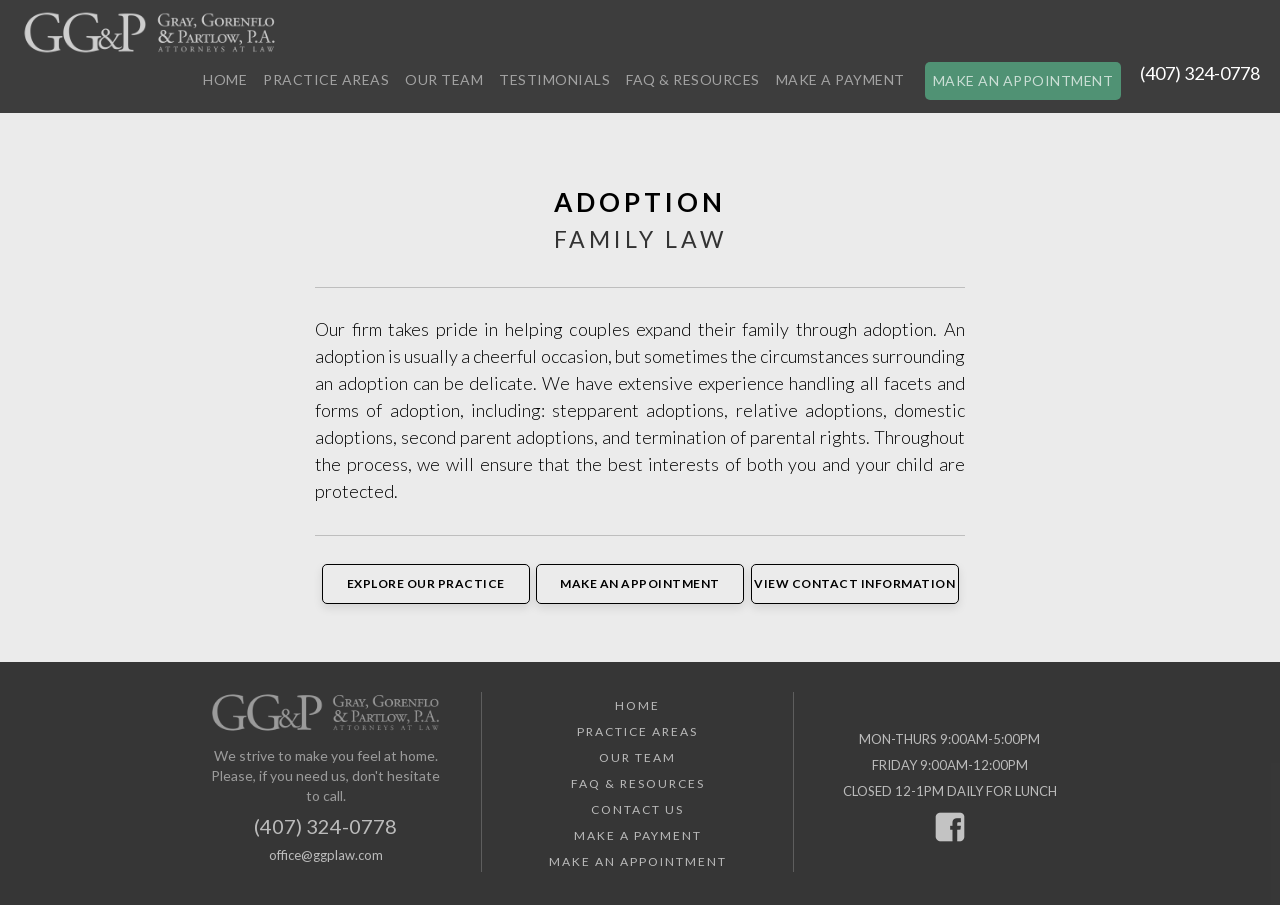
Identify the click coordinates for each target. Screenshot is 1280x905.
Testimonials (554, 79)
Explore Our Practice (426, 583)
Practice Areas (326, 79)
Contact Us (637, 809)
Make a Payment (840, 79)
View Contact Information (854, 583)
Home (225, 79)
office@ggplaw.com (326, 855)
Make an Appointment (1023, 80)
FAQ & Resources (693, 79)
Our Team (444, 79)
